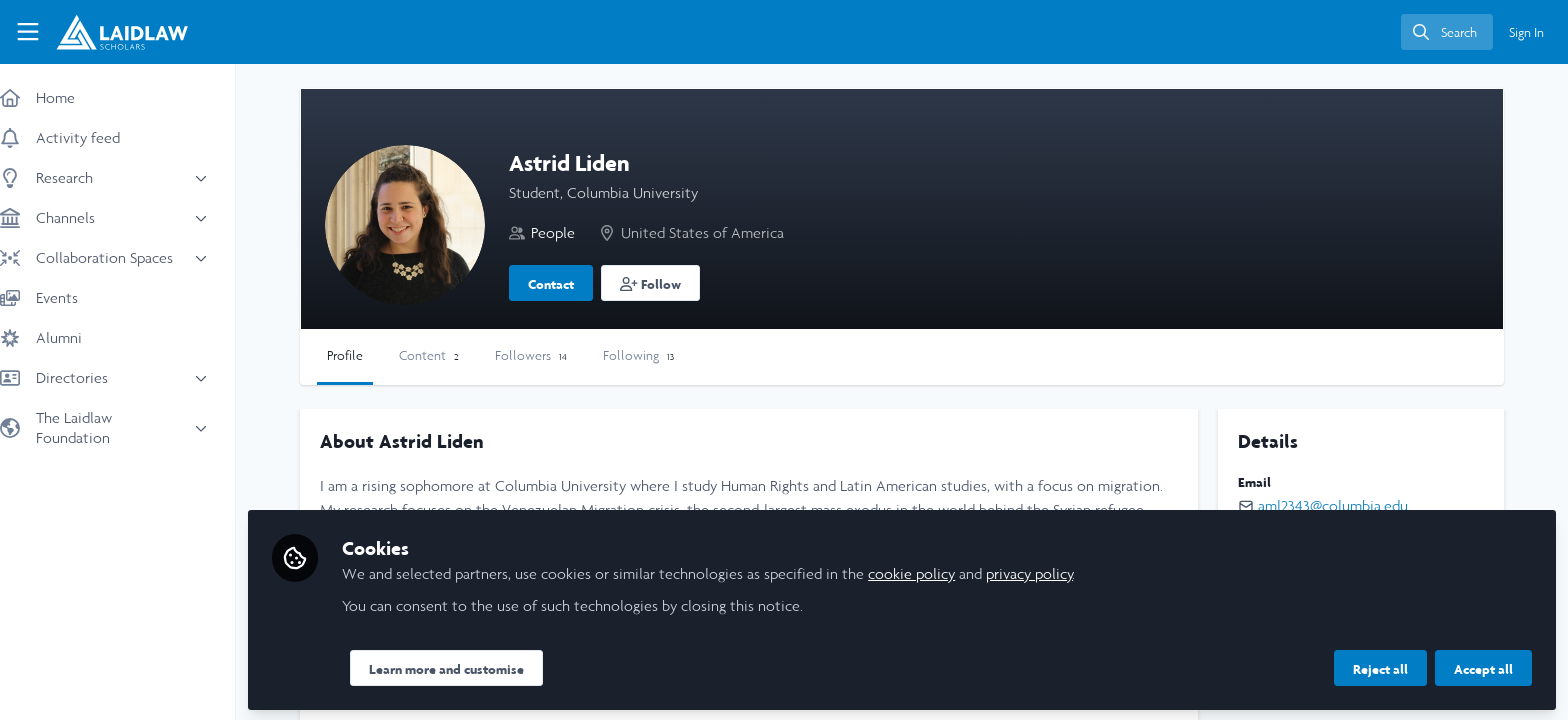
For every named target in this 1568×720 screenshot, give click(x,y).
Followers (551, 355)
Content (449, 355)
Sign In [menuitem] (1526, 32)
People (573, 232)
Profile (365, 355)
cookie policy (931, 571)
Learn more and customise (466, 667)
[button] (670, 283)
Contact (571, 284)
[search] (1447, 32)
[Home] (122, 32)
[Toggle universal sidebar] (28, 32)
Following (658, 355)
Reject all (1380, 667)
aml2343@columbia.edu (1338, 505)
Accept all (1483, 667)
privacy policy (1049, 571)
